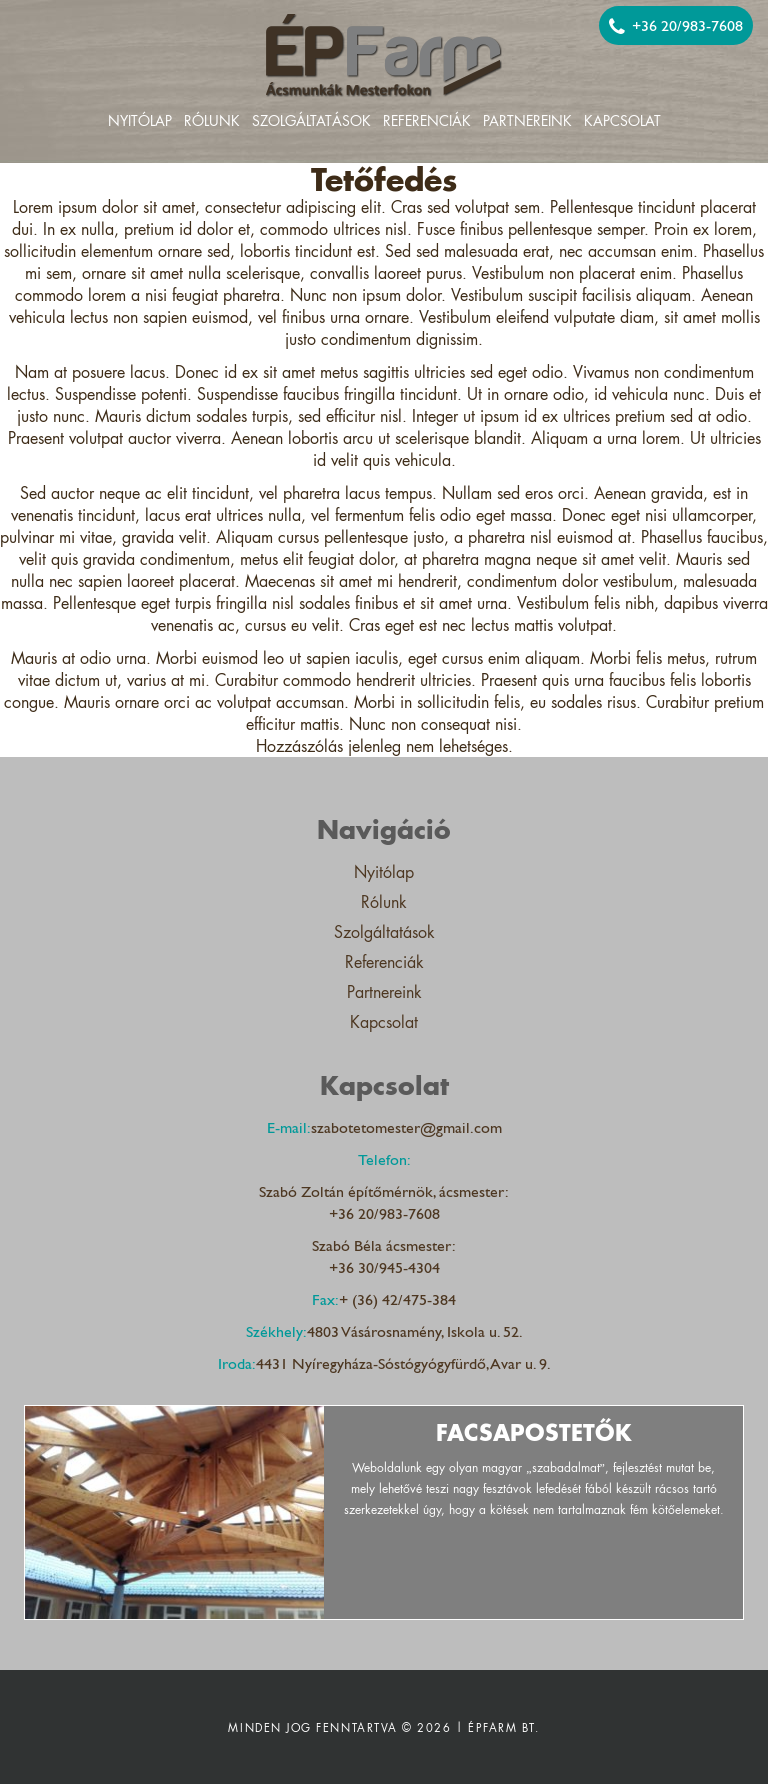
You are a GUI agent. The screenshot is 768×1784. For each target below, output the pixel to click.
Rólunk (212, 121)
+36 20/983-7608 (676, 27)
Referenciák (427, 121)
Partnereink (527, 121)
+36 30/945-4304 (384, 1267)
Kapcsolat (622, 121)
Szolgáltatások (311, 121)
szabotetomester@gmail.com (406, 1127)
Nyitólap (140, 121)
